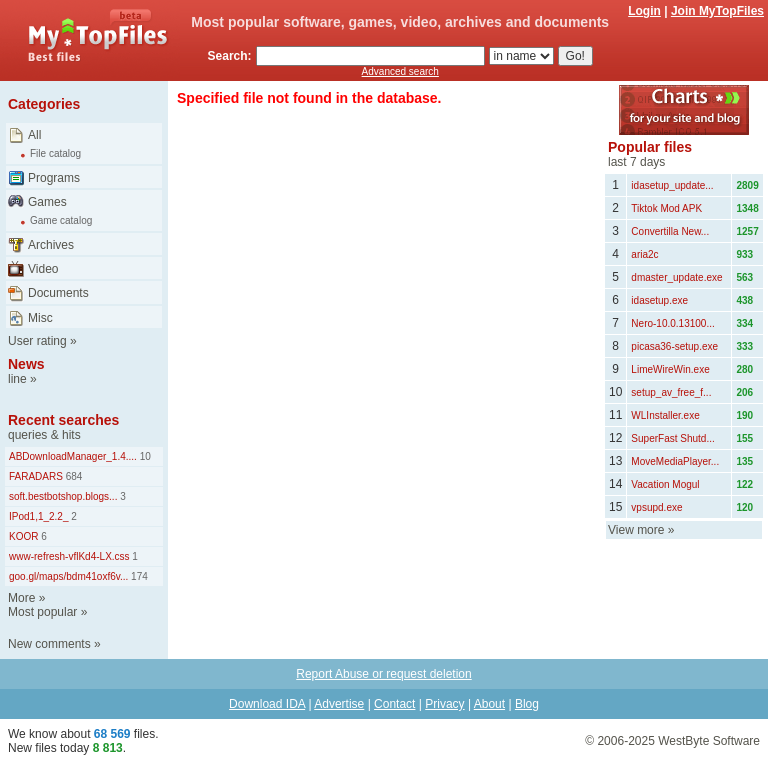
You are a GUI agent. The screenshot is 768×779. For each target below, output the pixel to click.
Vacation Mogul (665, 484)
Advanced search (400, 71)
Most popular (42, 612)
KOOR (23, 536)
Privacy (444, 704)
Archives (51, 245)
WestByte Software (709, 741)
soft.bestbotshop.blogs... (63, 496)
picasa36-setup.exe (674, 346)
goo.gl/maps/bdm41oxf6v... (68, 576)
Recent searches (63, 420)
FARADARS (36, 476)
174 (137, 576)
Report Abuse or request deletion (383, 674)
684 (72, 476)
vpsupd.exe (656, 507)
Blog (527, 704)
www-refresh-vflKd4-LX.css (69, 556)
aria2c (644, 254)
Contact (394, 704)
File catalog (55, 153)
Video (43, 269)
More (21, 598)
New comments (49, 644)
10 (144, 456)
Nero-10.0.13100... (672, 323)
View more (636, 530)
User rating (37, 341)
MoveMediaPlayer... (675, 461)
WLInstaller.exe (665, 415)
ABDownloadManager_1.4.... (73, 456)
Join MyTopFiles (717, 11)
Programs (54, 178)
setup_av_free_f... (671, 392)
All (34, 135)
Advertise (339, 704)
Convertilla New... (670, 231)
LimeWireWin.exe (670, 369)
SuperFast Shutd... (672, 438)
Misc (40, 318)
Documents (58, 293)
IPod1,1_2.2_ (39, 516)
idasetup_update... (672, 185)
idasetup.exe (659, 300)
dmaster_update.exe (676, 277)
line (17, 379)
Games (47, 202)
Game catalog (61, 220)
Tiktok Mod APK (666, 208)
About (489, 704)
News (26, 364)
